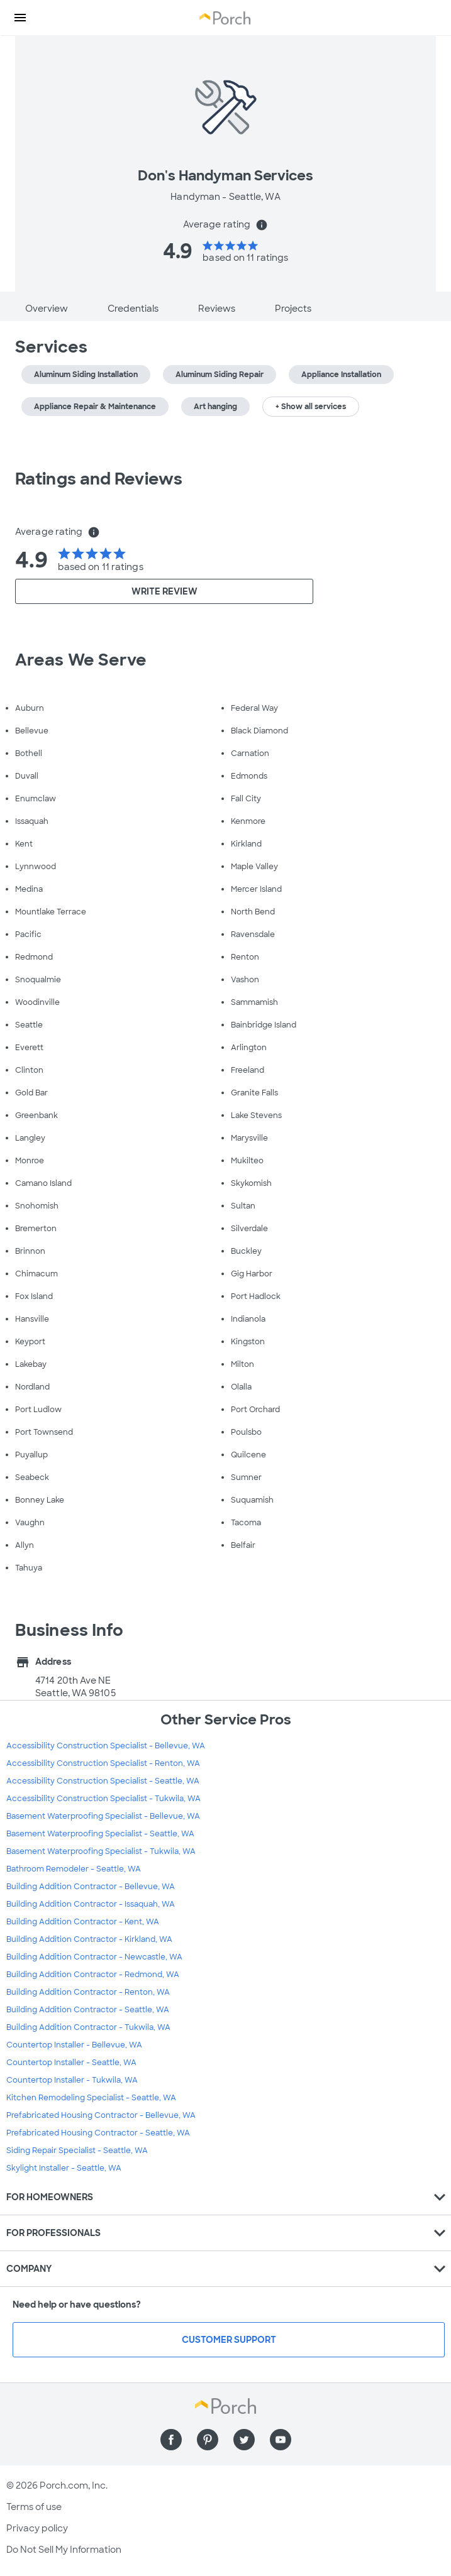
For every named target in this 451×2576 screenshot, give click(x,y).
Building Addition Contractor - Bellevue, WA (90, 1887)
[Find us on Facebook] (171, 2439)
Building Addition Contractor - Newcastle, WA (94, 1957)
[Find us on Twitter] (244, 2439)
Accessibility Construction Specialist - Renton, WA (103, 1763)
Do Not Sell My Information (63, 2549)
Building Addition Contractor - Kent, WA (82, 1922)
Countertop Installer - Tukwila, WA (72, 2080)
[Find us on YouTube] (280, 2439)
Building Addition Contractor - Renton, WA (88, 1992)
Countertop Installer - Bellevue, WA (74, 2045)
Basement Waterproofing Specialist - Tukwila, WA (101, 1851)
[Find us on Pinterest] (207, 2439)
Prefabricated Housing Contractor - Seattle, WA (98, 2133)
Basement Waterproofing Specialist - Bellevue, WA (103, 1816)
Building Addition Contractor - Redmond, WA (92, 1975)
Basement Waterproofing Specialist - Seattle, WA (100, 1834)
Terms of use (34, 2507)
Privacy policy (37, 2528)
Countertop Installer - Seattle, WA (71, 2063)
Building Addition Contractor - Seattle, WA (87, 2010)
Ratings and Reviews (98, 479)
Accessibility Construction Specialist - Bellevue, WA (105, 1746)
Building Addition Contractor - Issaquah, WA (90, 1904)
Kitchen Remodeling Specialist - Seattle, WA (91, 2098)
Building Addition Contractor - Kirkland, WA (89, 1939)
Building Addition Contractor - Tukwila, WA (88, 2027)
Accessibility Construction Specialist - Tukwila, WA (103, 1799)
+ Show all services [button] (311, 407)
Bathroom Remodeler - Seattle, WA (73, 1869)
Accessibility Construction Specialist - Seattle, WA (102, 1781)
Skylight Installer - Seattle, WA (63, 2168)
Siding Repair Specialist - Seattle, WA (77, 2151)
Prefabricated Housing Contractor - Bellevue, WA (101, 2115)
